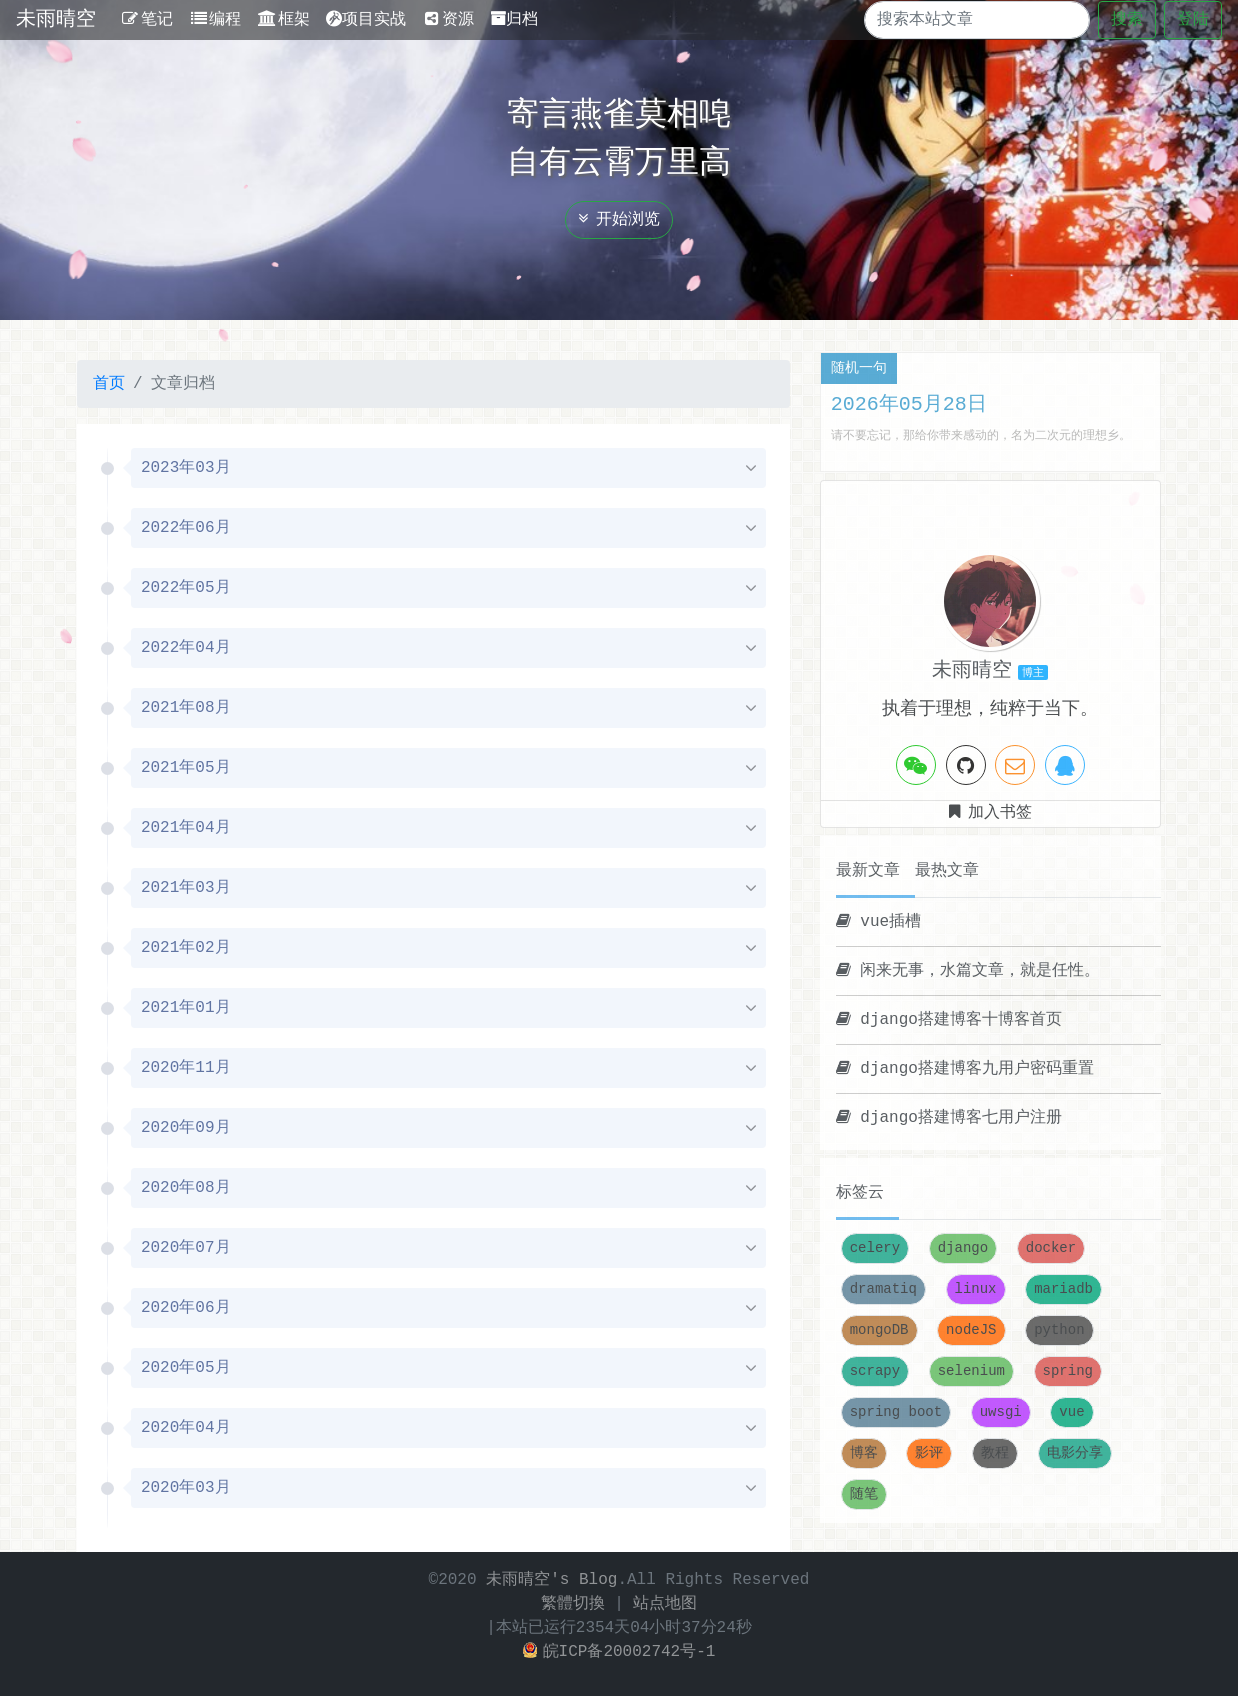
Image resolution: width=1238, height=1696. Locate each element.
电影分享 (1075, 1453)
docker (1051, 1248)
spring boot (896, 1412)
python (1059, 1330)
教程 (995, 1453)
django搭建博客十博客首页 (949, 1020)
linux (976, 1289)
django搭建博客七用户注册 (949, 1118)
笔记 (146, 20)
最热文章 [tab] (947, 871)
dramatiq (883, 1289)
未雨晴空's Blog (551, 1580)
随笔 (864, 1494)
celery (875, 1248)
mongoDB (879, 1330)
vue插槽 (878, 922)
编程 (215, 20)
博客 (864, 1453)
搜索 (1127, 20)
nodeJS (971, 1330)
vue (1071, 1412)
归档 (514, 20)
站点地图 (665, 1604)
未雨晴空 (56, 19)
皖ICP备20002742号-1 (619, 1652)
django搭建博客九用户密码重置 (965, 1069)
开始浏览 (619, 220)
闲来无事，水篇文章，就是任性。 (968, 971)
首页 (109, 384)
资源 (448, 20)
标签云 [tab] (860, 1193)
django (963, 1248)
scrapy (875, 1371)
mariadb (1063, 1289)
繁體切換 (573, 1604)
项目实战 (366, 20)
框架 (283, 20)
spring (1068, 1371)
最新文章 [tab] (868, 871)
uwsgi (1001, 1412)
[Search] (959, 20)
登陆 (1193, 20)
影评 (929, 1453)
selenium (971, 1371)
